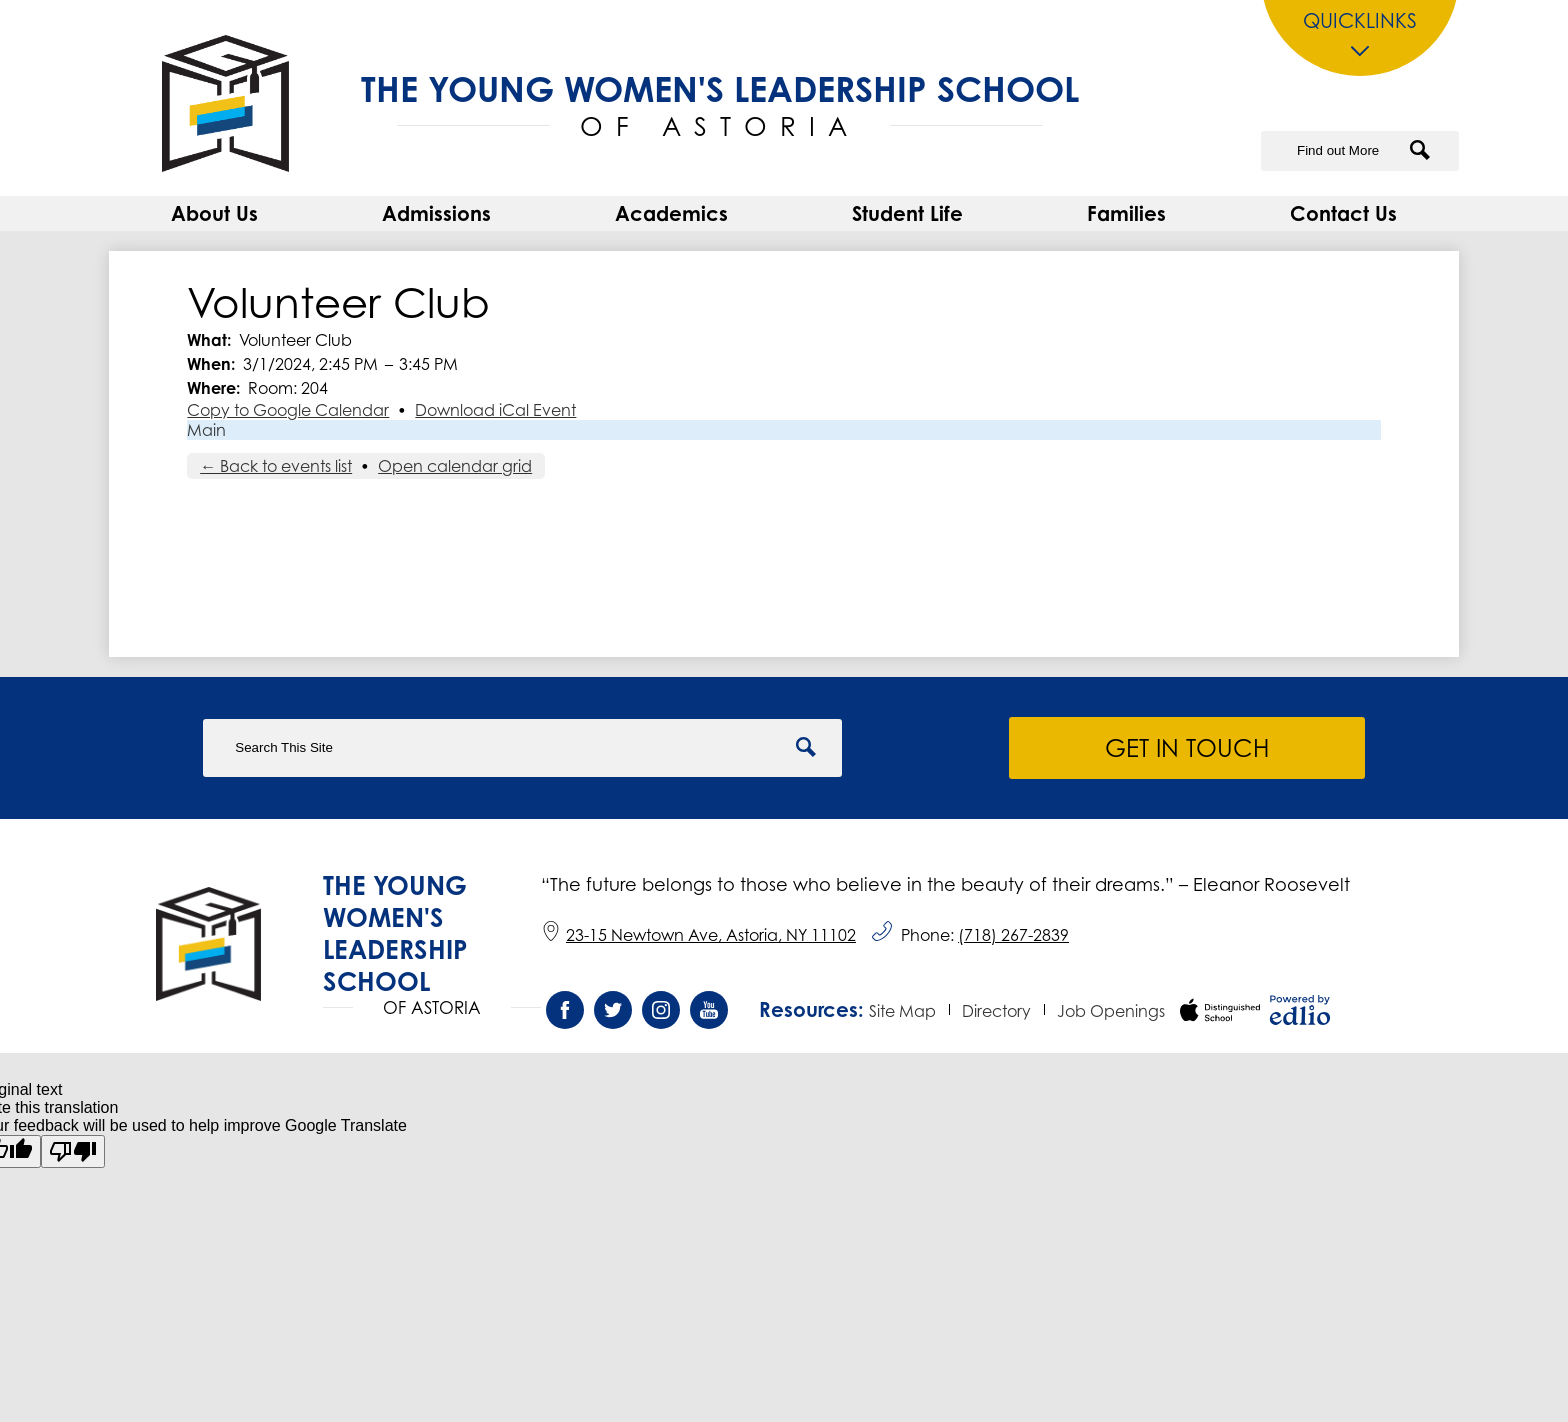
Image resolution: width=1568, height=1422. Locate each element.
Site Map (902, 1011)
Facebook (565, 1015)
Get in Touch (1189, 748)
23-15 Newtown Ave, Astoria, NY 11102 (698, 935)
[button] (214, 219)
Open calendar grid (455, 472)
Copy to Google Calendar (288, 416)
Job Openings (1111, 1011)
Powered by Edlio (1300, 1010)
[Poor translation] (73, 1151)
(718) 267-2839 (1013, 935)
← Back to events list (276, 472)
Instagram (661, 1015)
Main (206, 436)
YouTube (709, 1015)
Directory (996, 1011)
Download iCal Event (495, 416)
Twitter (613, 1015)
